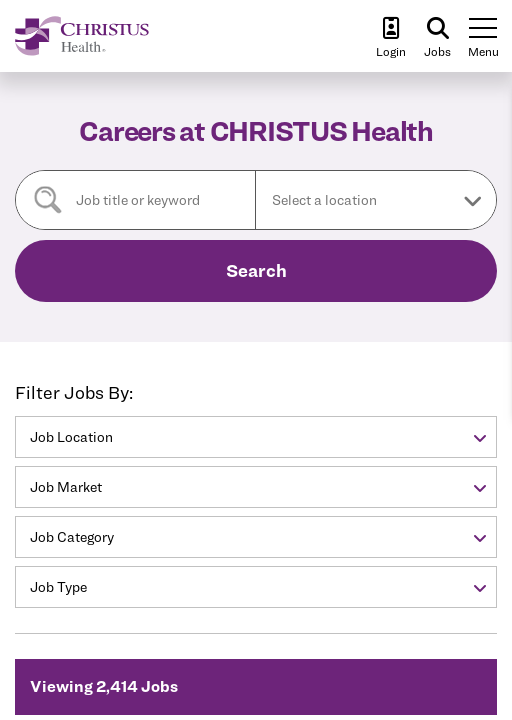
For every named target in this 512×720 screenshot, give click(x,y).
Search (256, 270)
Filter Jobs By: (74, 392)
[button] (376, 200)
